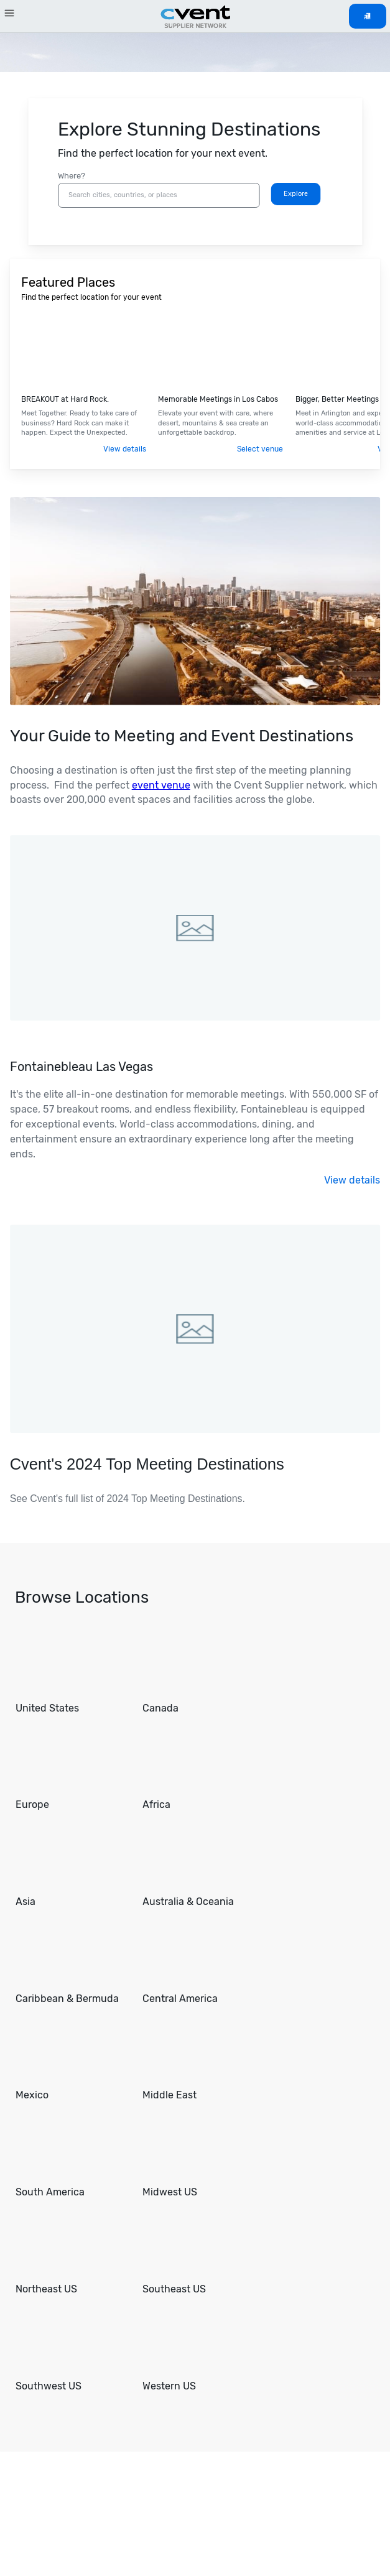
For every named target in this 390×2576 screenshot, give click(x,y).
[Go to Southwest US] (71, 2353)
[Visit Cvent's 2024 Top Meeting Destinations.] (195, 1384)
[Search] (295, 194)
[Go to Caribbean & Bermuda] (71, 1966)
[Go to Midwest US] (198, 2159)
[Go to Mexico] (71, 2062)
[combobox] (158, 195)
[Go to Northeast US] (71, 2256)
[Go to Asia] (71, 1869)
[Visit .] (84, 352)
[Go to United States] (71, 1675)
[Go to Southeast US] (198, 2256)
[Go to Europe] (71, 1772)
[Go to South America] (71, 2159)
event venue (161, 785)
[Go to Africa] (198, 1772)
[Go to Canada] (198, 1675)
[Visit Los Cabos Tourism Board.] (221, 352)
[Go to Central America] (198, 1966)
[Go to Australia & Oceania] (198, 1869)
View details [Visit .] (124, 449)
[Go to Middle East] (198, 2062)
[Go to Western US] (198, 2353)
